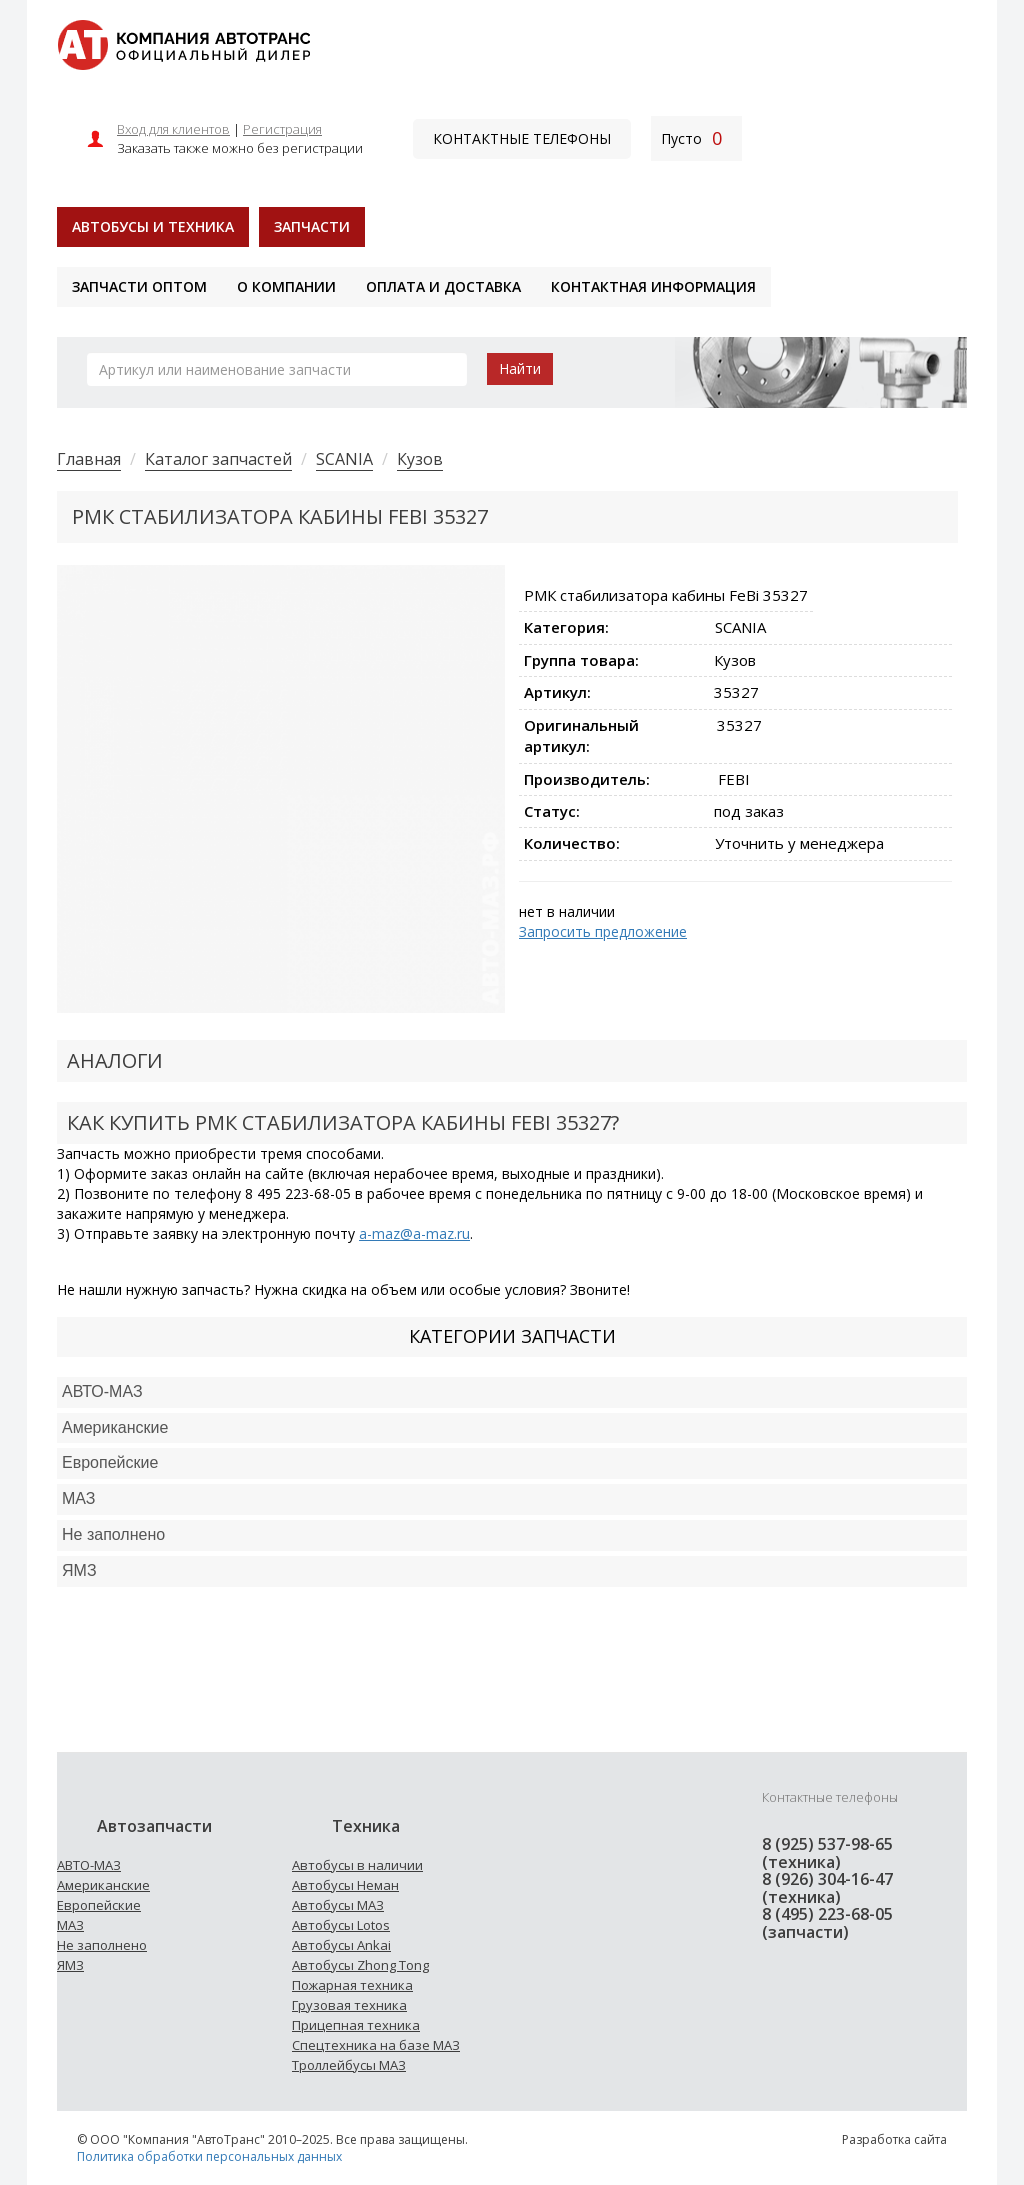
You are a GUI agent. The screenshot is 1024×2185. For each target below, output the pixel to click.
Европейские (110, 1462)
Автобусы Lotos (341, 1925)
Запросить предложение (603, 931)
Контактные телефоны (522, 138)
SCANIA (344, 459)
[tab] (512, 1392)
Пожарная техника (352, 1985)
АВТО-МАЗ (102, 1391)
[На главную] (183, 43)
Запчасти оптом (139, 286)
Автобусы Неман (345, 1885)
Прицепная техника (356, 2025)
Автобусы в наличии (357, 1865)
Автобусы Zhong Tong (360, 1965)
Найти (520, 368)
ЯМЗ (70, 1965)
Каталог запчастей (218, 459)
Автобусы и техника (153, 226)
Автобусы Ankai (341, 1945)
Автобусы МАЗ (338, 1905)
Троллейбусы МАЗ (349, 2065)
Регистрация (282, 129)
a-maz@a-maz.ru (414, 1233)
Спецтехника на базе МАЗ (376, 2045)
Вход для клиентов (173, 129)
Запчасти (312, 226)
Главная (89, 459)
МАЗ (70, 1925)
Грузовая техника (349, 2005)
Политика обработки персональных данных (209, 2156)
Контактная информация (653, 286)
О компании (286, 286)
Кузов (420, 459)
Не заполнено (113, 1534)
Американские (115, 1427)
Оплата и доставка (443, 286)
